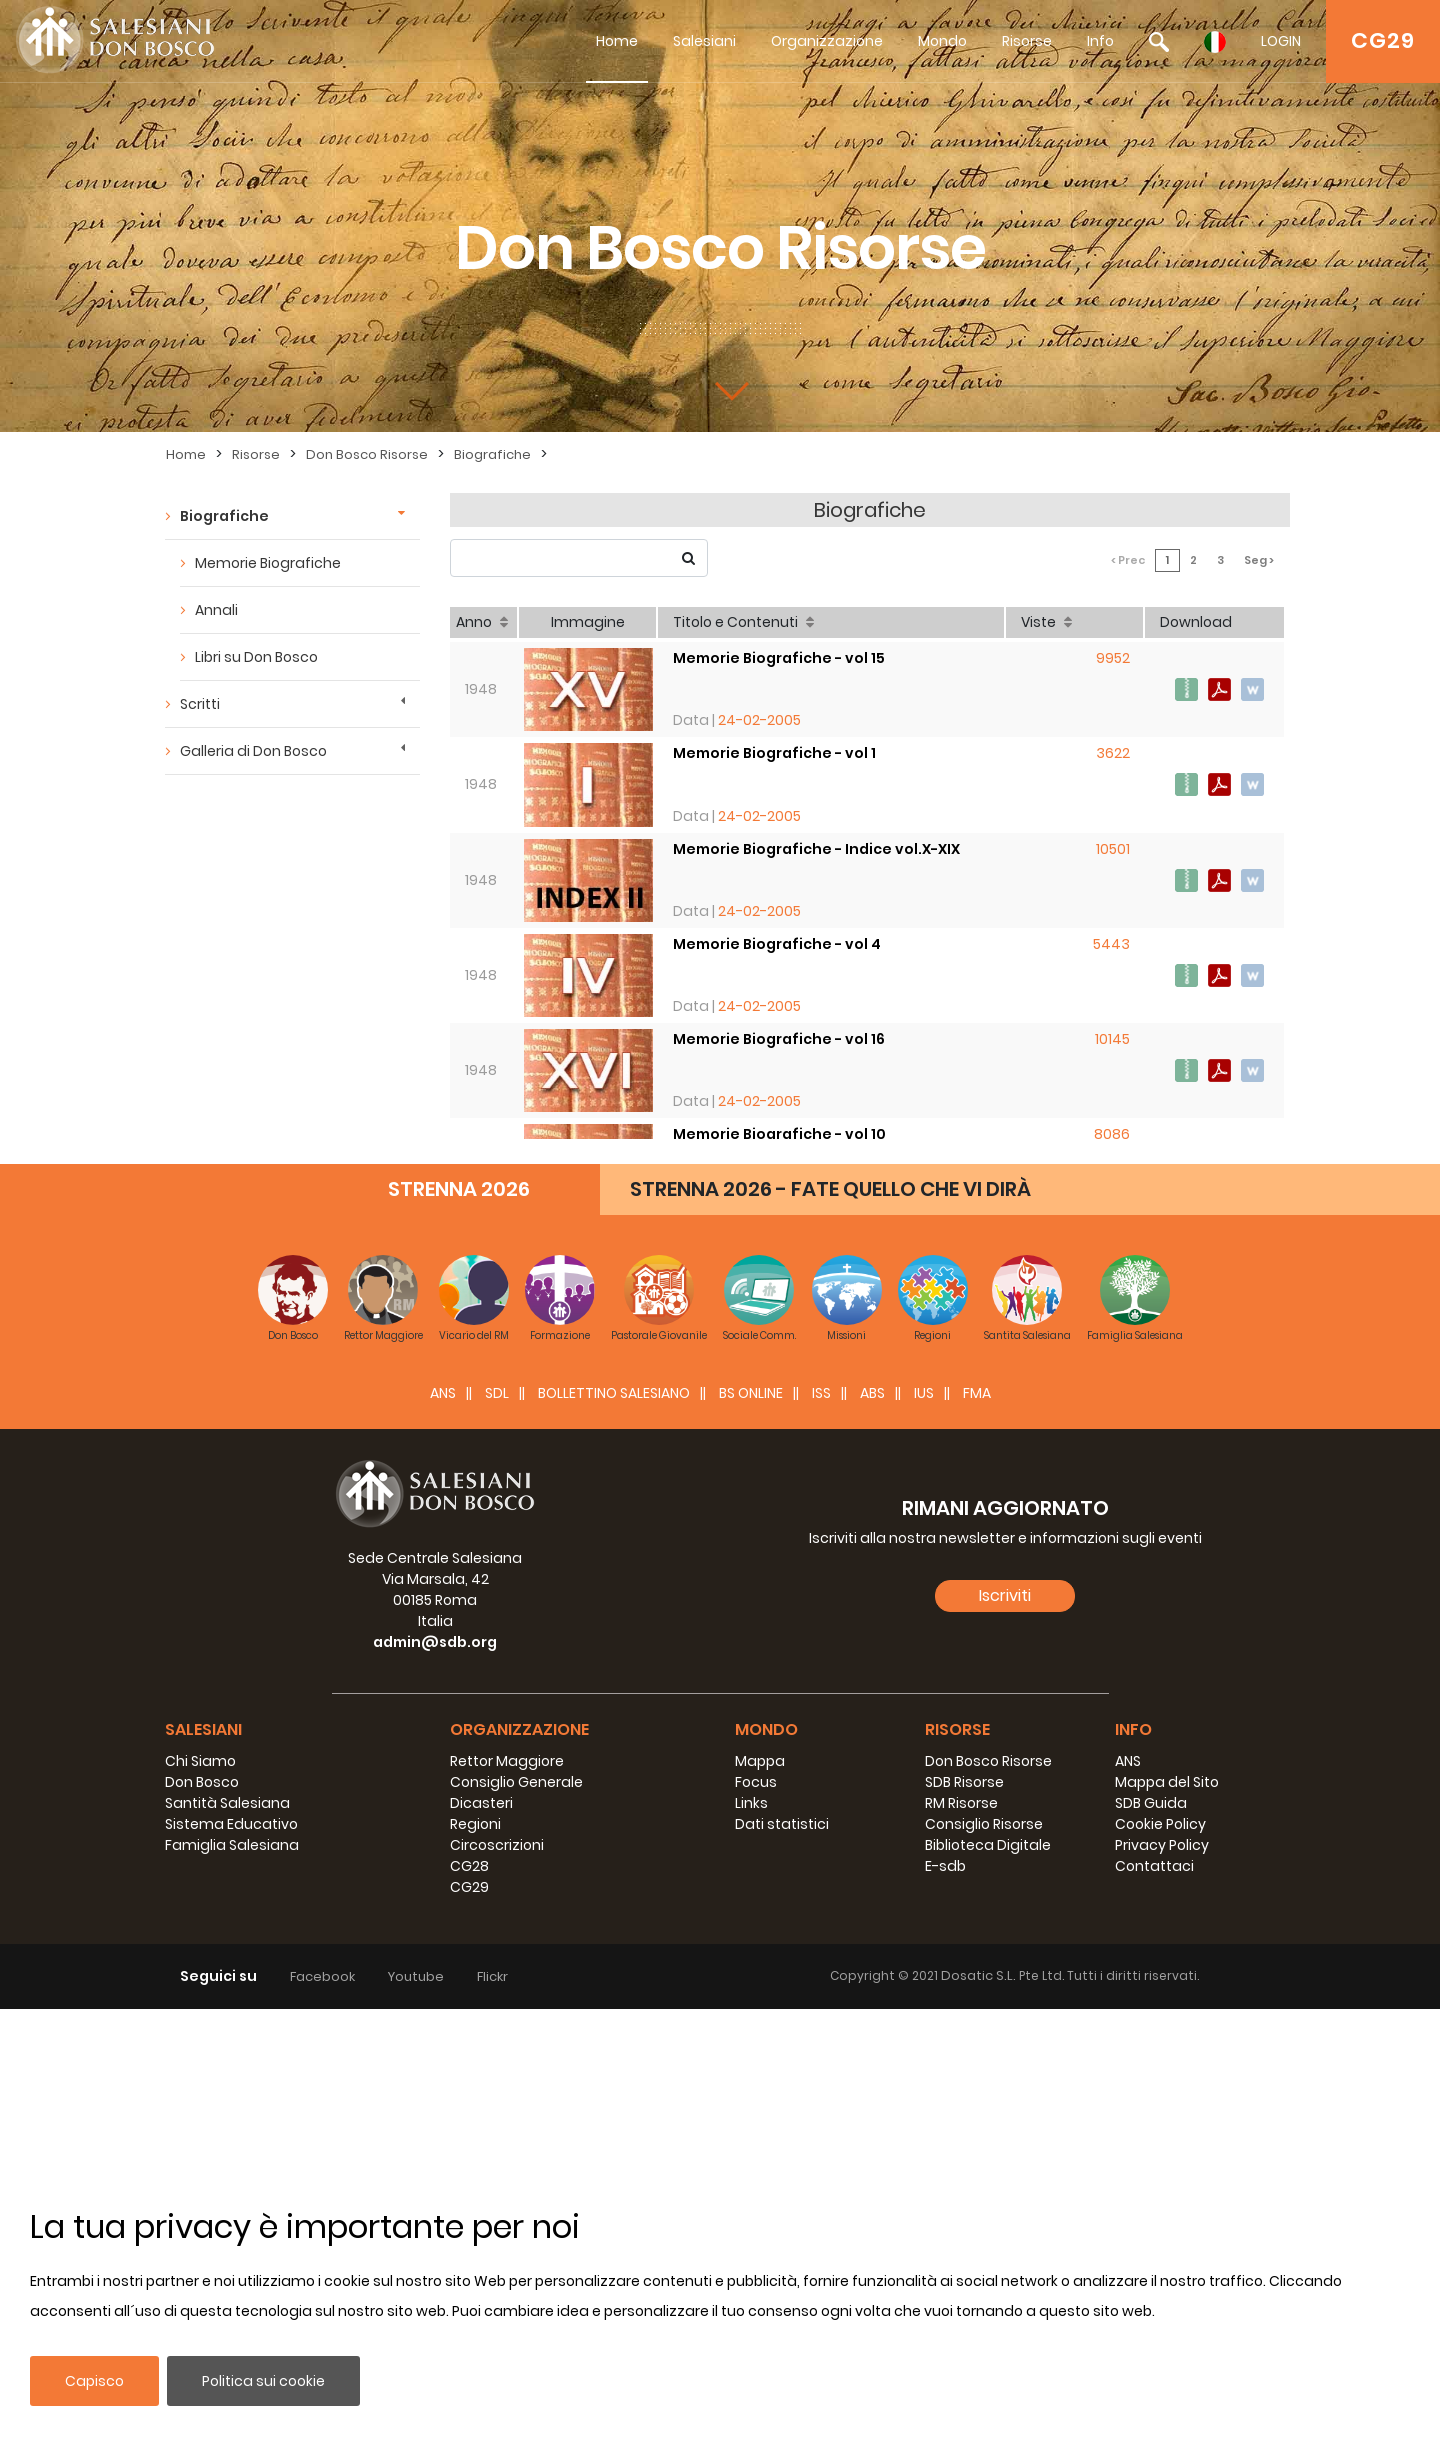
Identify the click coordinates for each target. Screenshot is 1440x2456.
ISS (821, 1840)
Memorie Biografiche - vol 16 (781, 1027)
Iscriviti (1005, 2041)
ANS (443, 1840)
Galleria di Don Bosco (253, 751)
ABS (872, 1840)
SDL (497, 1840)
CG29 (1383, 40)
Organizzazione (827, 41)
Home (617, 41)
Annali (216, 610)
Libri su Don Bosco (256, 657)
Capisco (94, 2381)
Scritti (200, 704)
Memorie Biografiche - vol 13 (781, 1218)
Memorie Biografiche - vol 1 (776, 739)
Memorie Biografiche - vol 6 (778, 1506)
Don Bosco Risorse (367, 454)
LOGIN (1281, 41)
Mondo (942, 41)
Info (1100, 41)
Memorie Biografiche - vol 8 (779, 1314)
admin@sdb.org (435, 2089)
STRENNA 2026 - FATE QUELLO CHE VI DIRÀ (830, 1636)
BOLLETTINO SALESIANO (614, 1840)
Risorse (1027, 41)
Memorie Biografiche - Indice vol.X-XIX (818, 835)
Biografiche (492, 454)
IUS (924, 1840)
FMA (977, 1840)
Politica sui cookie (263, 2381)
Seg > (1265, 560)
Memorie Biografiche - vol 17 (781, 1410)
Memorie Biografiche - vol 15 (781, 643)
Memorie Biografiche (268, 563)
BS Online (751, 1840)
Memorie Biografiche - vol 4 (779, 931)
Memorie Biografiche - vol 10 (781, 1122)
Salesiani (704, 41)
